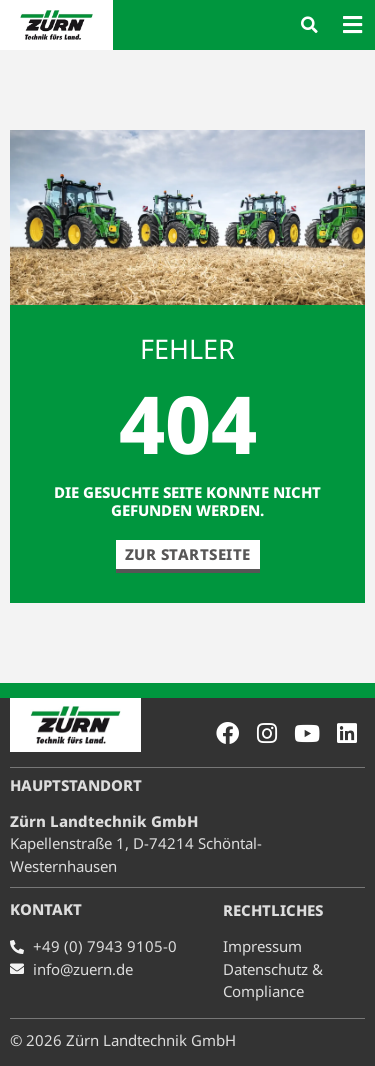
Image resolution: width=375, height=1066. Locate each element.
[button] (309, 25)
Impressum (262, 946)
